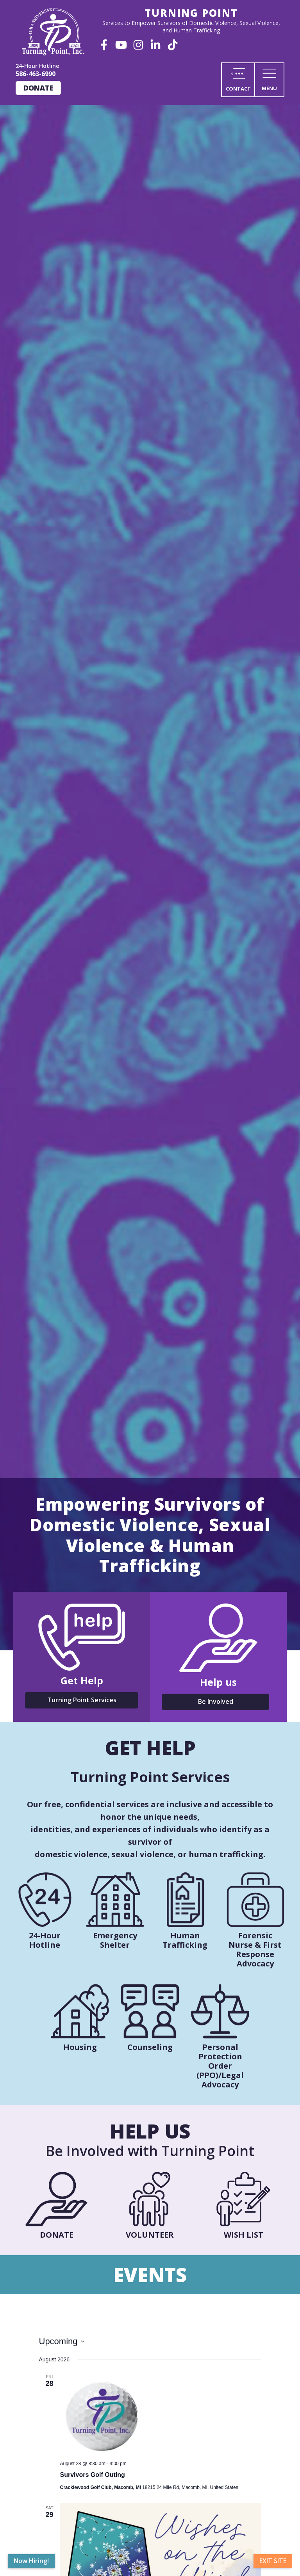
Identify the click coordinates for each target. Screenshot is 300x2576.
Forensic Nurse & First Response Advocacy (255, 1949)
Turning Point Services (81, 1700)
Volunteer (150, 2234)
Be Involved (215, 1701)
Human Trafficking (184, 1940)
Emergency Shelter (115, 1940)
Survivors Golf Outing (92, 2474)
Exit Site (272, 2560)
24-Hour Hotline (45, 1940)
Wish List (243, 2234)
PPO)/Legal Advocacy (221, 2080)
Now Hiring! (31, 2560)
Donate (38, 87)
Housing (80, 2047)
